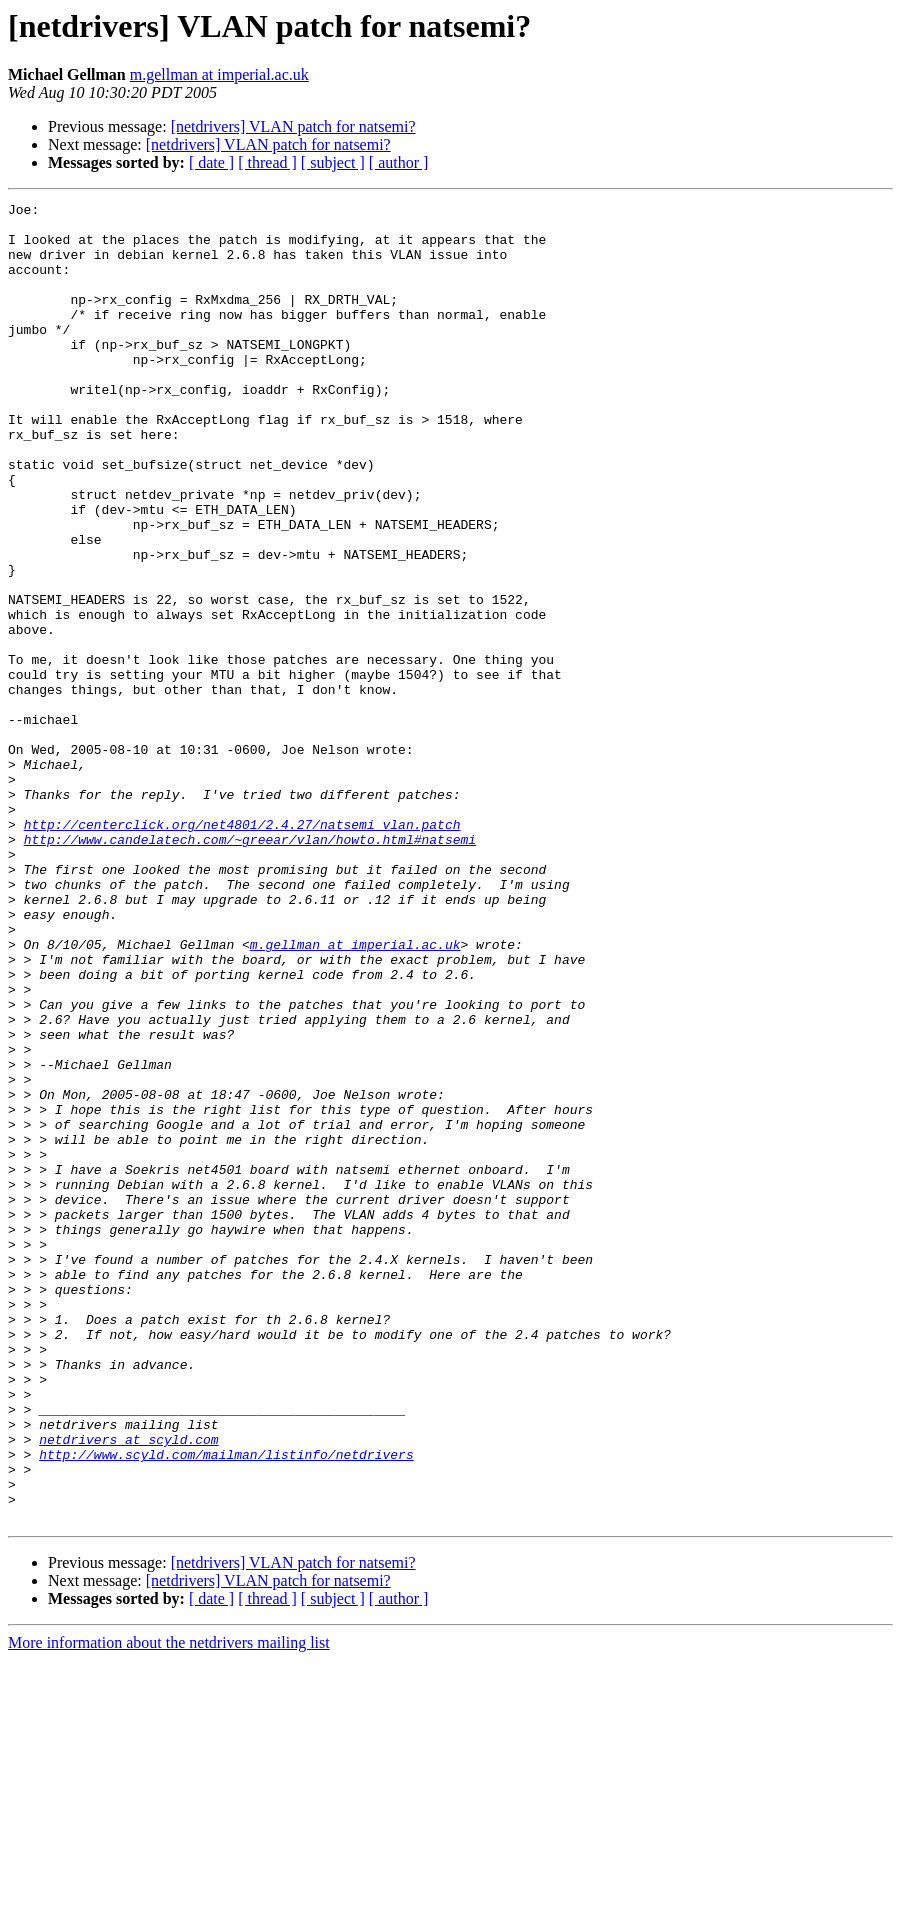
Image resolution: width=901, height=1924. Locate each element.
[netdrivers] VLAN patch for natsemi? (293, 126)
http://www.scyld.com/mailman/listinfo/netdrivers (226, 1706)
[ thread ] (267, 162)
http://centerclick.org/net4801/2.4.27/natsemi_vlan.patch (242, 950)
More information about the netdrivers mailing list (169, 1906)
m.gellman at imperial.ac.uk (219, 74)
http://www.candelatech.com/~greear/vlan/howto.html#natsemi (250, 968)
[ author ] (399, 162)
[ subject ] (333, 162)
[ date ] (211, 162)
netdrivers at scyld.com (128, 1688)
